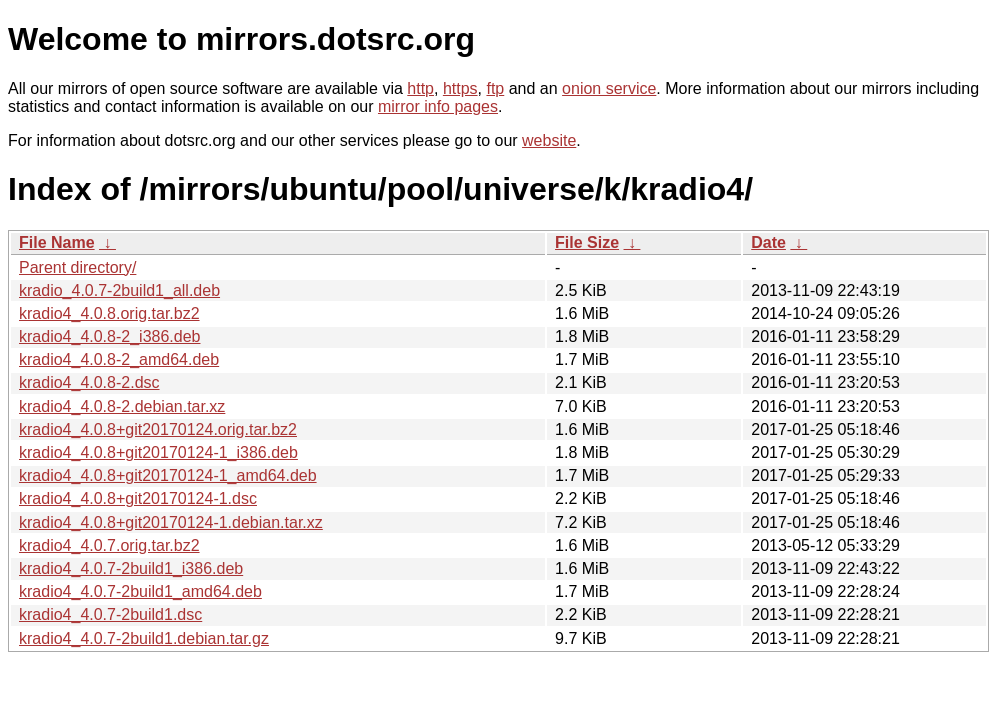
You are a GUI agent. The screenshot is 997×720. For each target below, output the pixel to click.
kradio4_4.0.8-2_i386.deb (109, 336)
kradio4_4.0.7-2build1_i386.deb (131, 568)
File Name (57, 242)
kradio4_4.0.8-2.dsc (89, 382)
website (549, 140)
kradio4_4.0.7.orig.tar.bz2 (109, 545)
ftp (495, 88)
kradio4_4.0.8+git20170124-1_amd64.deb (168, 475)
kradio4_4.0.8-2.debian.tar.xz (122, 406)
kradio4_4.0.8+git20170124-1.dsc (138, 498)
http (420, 88)
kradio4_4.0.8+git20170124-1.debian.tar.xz (171, 522)
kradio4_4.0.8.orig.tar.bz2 (109, 313)
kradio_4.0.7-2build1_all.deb (119, 290)
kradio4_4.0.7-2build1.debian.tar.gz (144, 638)
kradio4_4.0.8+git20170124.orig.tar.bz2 (158, 429)
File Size (587, 242)
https (460, 88)
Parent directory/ (77, 267)
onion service (609, 88)
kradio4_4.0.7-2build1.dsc (110, 614)
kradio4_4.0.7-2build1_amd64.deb (140, 591)
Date (768, 242)
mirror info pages (438, 106)
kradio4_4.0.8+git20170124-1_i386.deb (158, 452)
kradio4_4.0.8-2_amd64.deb (119, 359)
